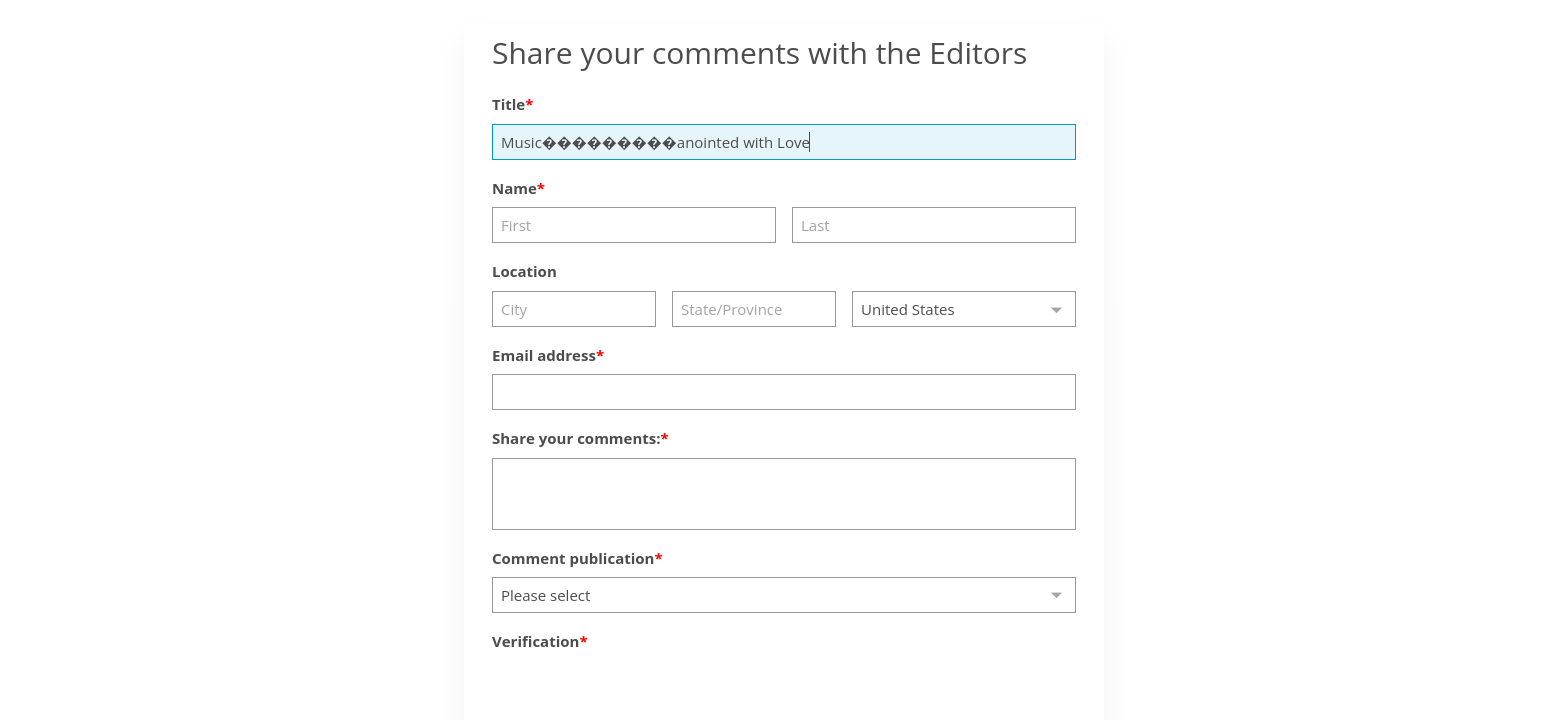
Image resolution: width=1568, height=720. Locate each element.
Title (508, 104)
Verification (535, 641)
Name (514, 188)
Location (524, 271)
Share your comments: (576, 438)
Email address (544, 355)
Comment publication (573, 558)
